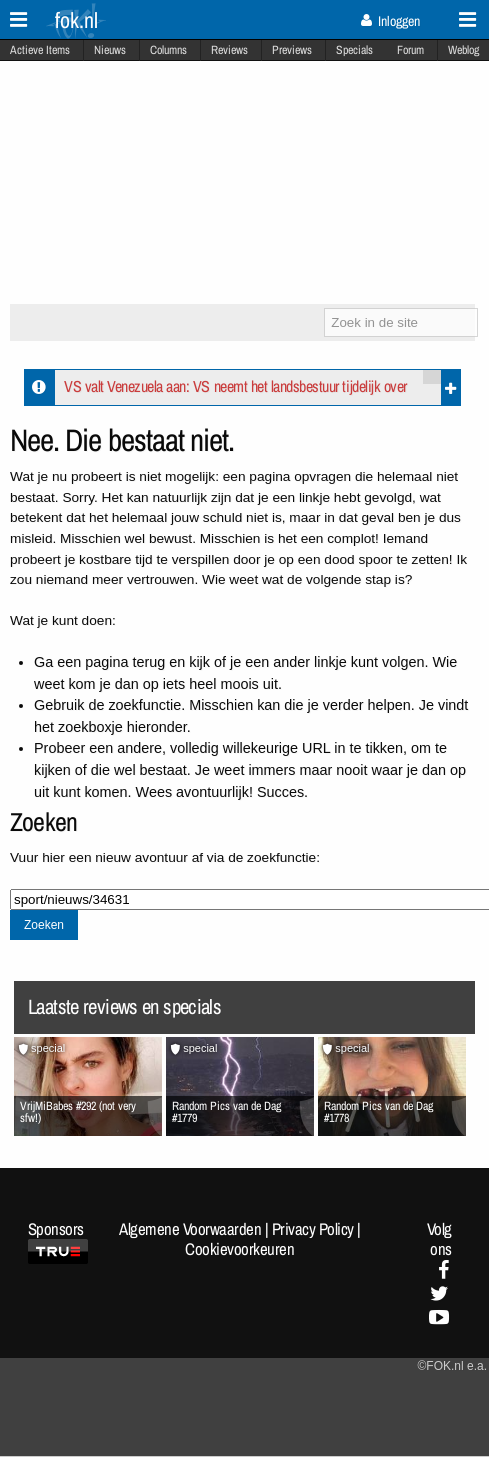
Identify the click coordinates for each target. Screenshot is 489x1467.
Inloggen (390, 21)
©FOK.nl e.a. (452, 1366)
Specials (354, 50)
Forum (410, 50)
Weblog (463, 50)
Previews (292, 50)
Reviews (229, 50)
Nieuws (110, 50)
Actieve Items (40, 50)
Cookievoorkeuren (239, 1249)
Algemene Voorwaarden (190, 1229)
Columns (168, 50)
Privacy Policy (313, 1229)
